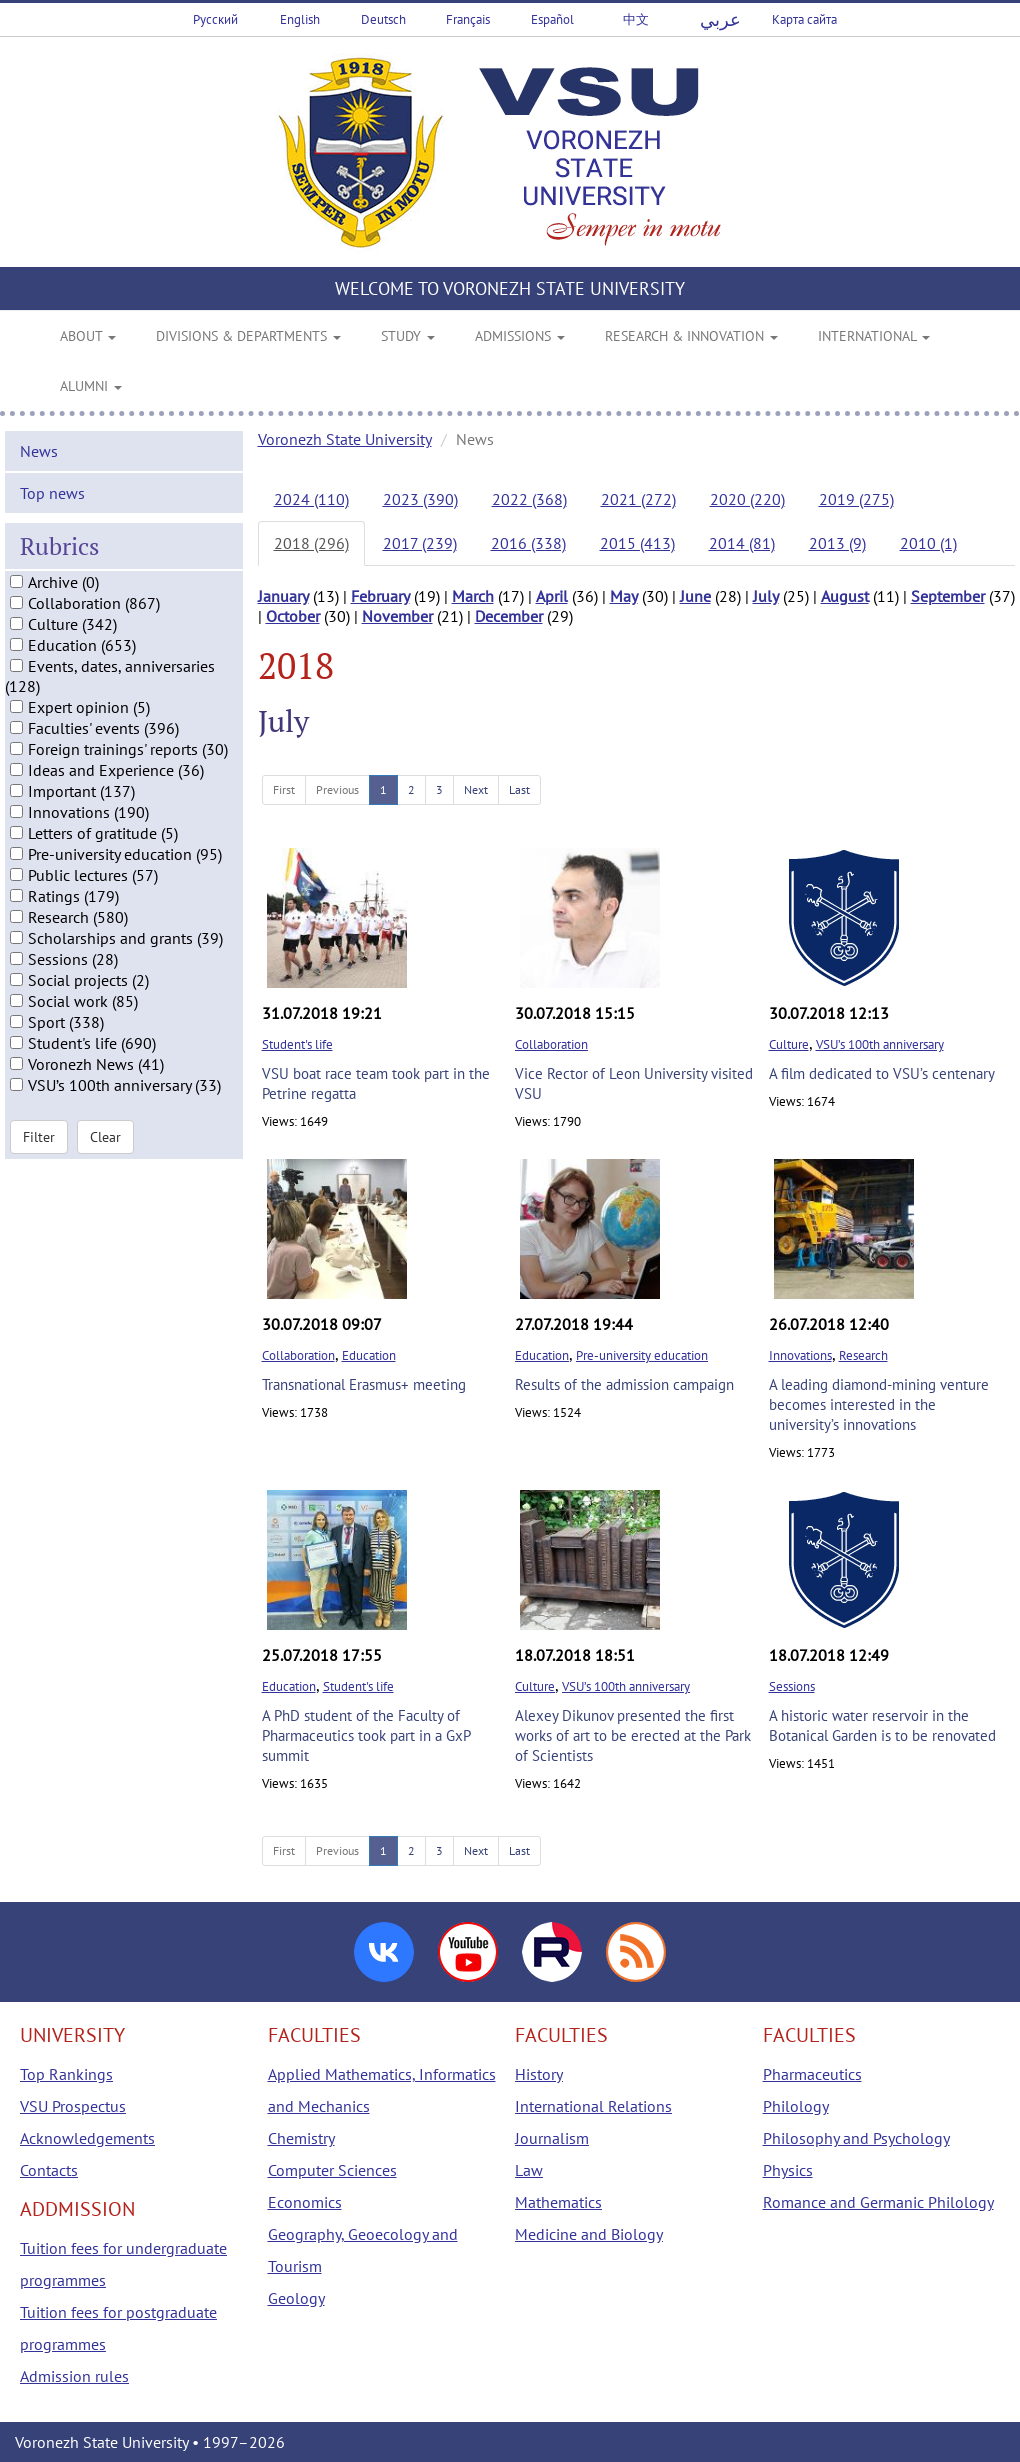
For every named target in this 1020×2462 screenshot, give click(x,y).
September (948, 596)
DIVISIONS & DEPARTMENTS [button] (248, 336)
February (380, 596)
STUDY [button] (408, 336)
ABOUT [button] (88, 336)
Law (529, 2170)
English (300, 19)
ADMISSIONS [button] (520, 336)
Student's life (297, 1044)
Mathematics (558, 2202)
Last (519, 789)
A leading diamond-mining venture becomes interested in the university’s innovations (879, 1404)
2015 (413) (637, 543)
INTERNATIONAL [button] (874, 336)
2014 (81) (742, 543)
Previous (337, 789)
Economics (305, 2202)
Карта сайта (804, 19)
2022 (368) (529, 499)
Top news (52, 506)
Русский (215, 19)
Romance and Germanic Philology (878, 2202)
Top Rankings (66, 2074)
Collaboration (551, 1044)
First (284, 789)
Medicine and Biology (589, 2234)
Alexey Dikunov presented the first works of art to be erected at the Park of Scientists (633, 1735)
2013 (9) (837, 543)
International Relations (593, 2106)
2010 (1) (928, 543)
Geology (296, 2298)
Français (468, 19)
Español (552, 19)
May (624, 596)
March (473, 596)
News (39, 464)
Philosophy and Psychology (856, 2138)
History (539, 2074)
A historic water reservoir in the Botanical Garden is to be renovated (882, 1725)
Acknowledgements (87, 2138)
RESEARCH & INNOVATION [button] (691, 336)
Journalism (552, 2138)
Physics (788, 2170)
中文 (636, 19)
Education (369, 1355)
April (552, 596)
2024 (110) (311, 499)
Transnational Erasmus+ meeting (364, 1384)
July (766, 596)
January (283, 596)
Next (476, 789)
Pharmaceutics (812, 2074)
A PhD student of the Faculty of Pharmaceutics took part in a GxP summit (366, 1735)
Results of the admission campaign (624, 1384)
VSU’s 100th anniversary (880, 1044)
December (509, 616)
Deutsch (383, 19)
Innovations (800, 1355)
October (293, 616)
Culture (789, 1044)
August (845, 596)
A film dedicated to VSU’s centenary (882, 1073)
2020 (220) (747, 499)
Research (863, 1355)
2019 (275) (856, 499)
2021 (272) (638, 499)
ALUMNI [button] (91, 386)
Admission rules (74, 2376)
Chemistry (301, 2138)
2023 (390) (420, 499)
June (695, 596)
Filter (39, 1150)
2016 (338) (528, 543)
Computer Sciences (332, 2170)
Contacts (49, 2170)
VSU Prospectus (73, 2106)
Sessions (792, 1686)
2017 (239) (420, 543)
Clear (105, 1150)
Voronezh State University (345, 439)
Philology (796, 2106)
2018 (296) (311, 543)
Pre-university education (642, 1355)
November (397, 616)
